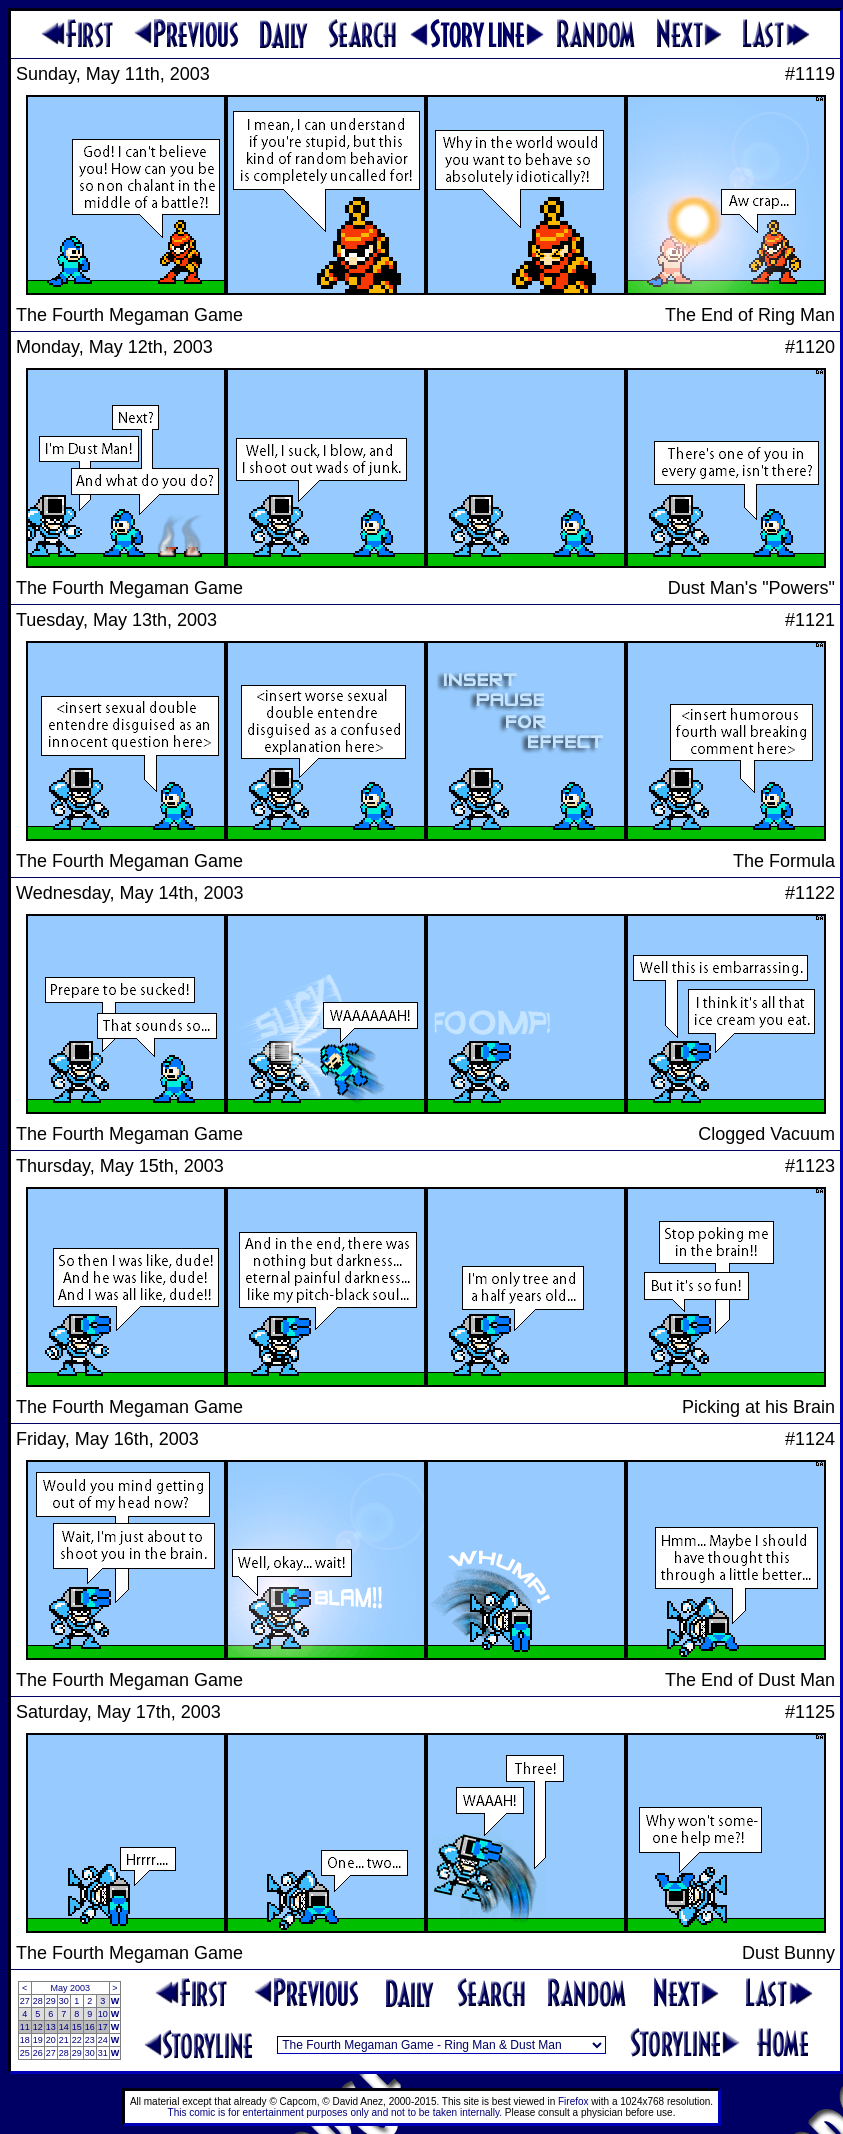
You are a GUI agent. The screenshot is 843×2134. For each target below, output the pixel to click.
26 (38, 2053)
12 (38, 2027)
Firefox (573, 2101)
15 (77, 2027)
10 (103, 2014)
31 (103, 2053)
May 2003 (70, 1988)
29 (51, 2001)
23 (90, 2040)
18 (25, 2040)
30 (64, 2001)
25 (25, 2053)
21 (64, 2040)
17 (103, 2027)
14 (64, 2027)
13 (51, 2027)
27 (25, 2001)
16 (90, 2027)
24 (103, 2040)
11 (25, 2027)
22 (77, 2040)
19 (38, 2040)
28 (38, 2001)
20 (51, 2040)
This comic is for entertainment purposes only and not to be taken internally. (335, 2112)
